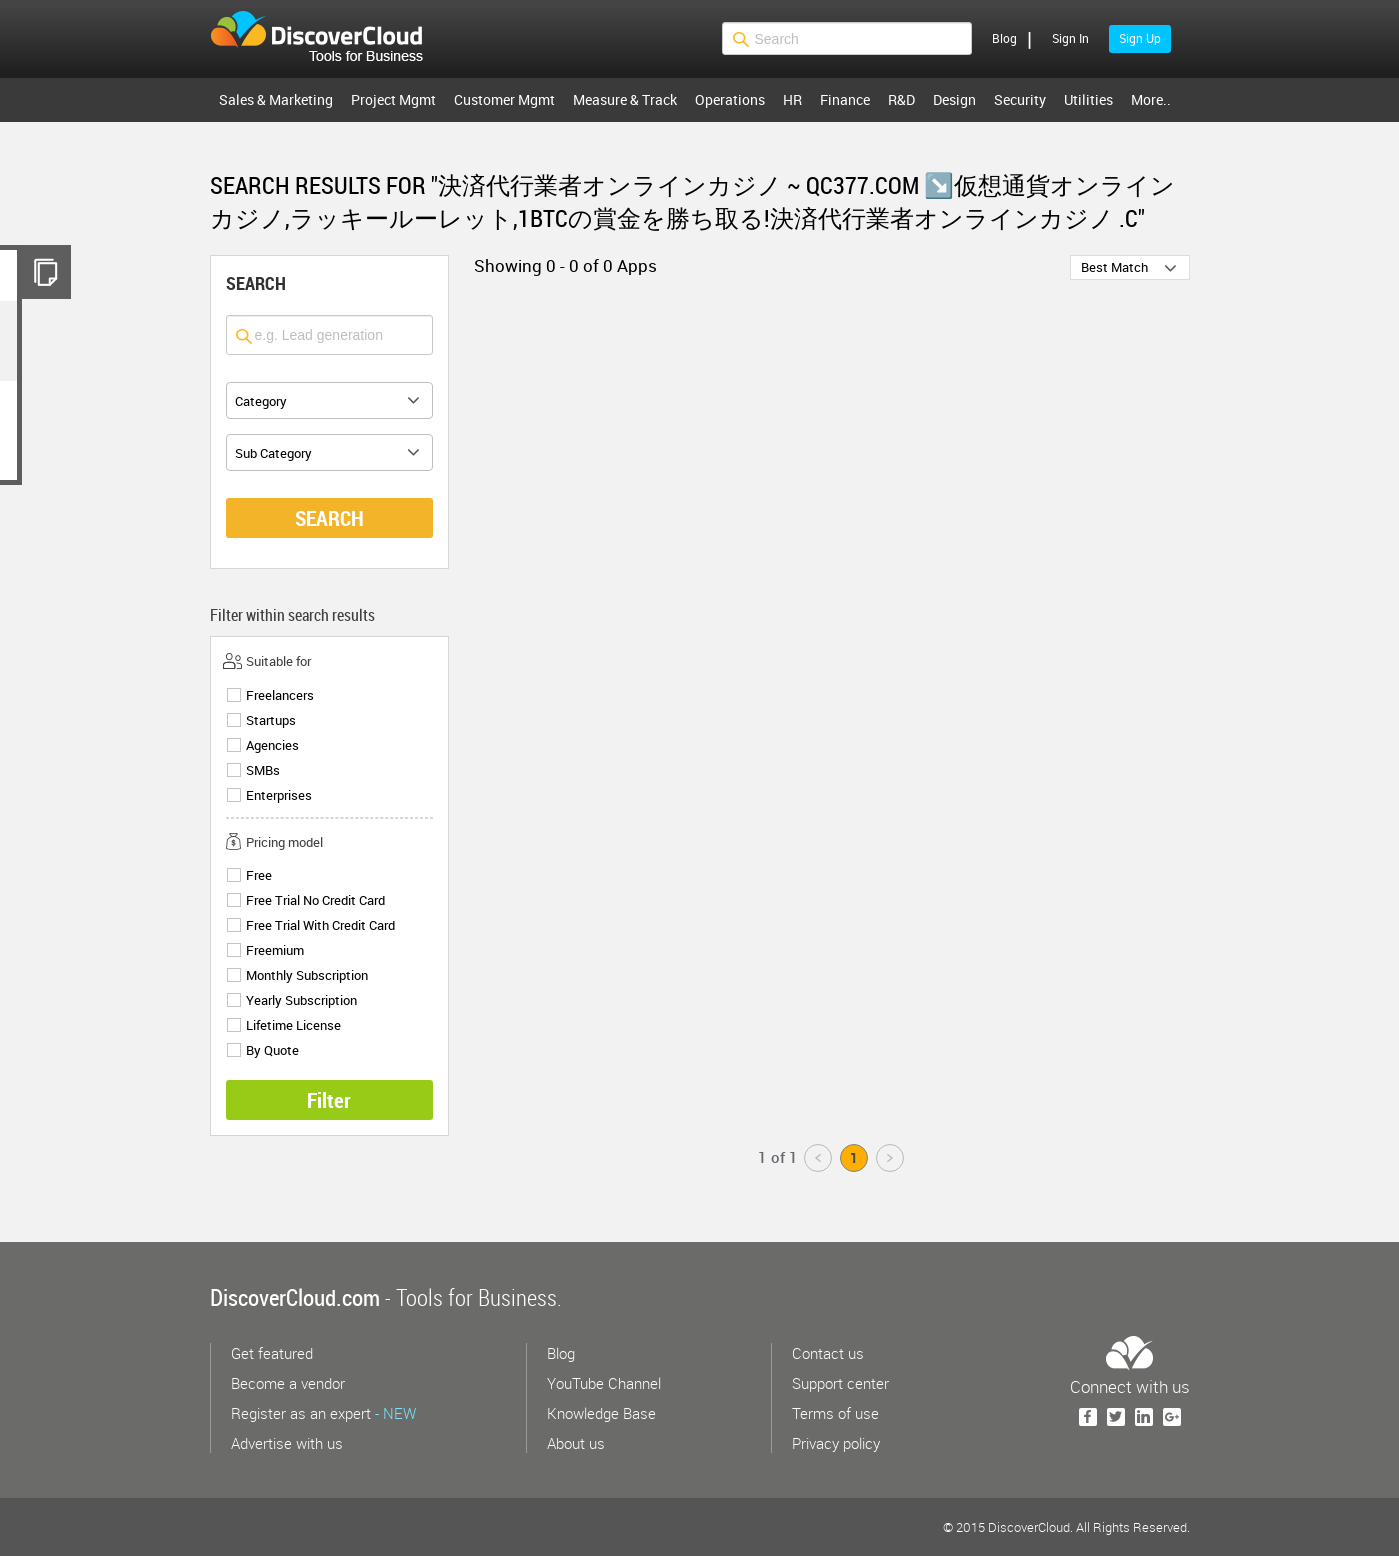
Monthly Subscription (307, 975)
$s (329, 39)
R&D (901, 99)
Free (259, 875)
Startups (271, 720)
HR (792, 99)
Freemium (275, 950)
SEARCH (329, 518)
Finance (845, 99)
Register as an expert (323, 1413)
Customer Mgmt (504, 99)
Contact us (828, 1353)
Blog (1004, 38)
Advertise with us (287, 1443)
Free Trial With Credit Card (320, 925)
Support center (840, 1383)
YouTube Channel (604, 1383)
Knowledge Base (601, 1413)
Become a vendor (288, 1383)
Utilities (1088, 99)
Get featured (272, 1353)
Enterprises (279, 795)
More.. (1151, 99)
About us (576, 1443)
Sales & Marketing (276, 99)
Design (954, 99)
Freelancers (280, 695)
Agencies (272, 745)
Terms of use (835, 1413)
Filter (329, 1100)
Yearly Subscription (301, 1000)
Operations (730, 99)
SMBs (263, 770)
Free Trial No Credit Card (315, 900)
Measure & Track (625, 99)
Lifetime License (293, 1025)
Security (1020, 99)
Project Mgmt (393, 99)
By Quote (272, 1050)
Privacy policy (836, 1443)
